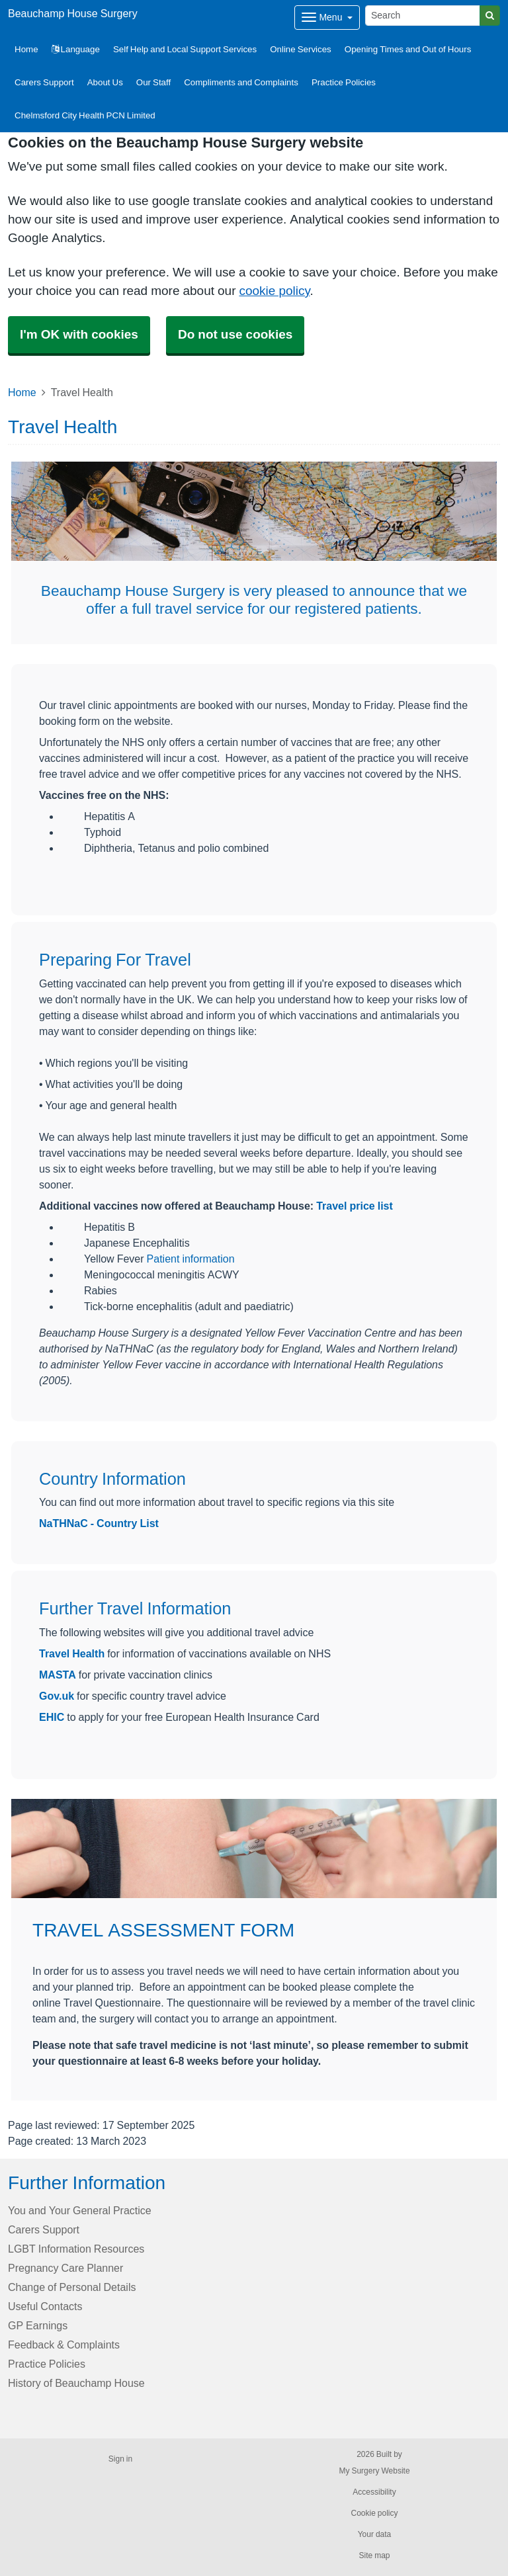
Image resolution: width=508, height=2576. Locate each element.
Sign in (120, 2459)
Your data (375, 2534)
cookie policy (274, 290)
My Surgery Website (374, 2471)
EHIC (53, 1717)
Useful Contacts (45, 2306)
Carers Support (44, 82)
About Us (105, 82)
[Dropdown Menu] (327, 17)
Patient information (191, 1258)
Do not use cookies (235, 334)
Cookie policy (374, 2513)
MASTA (57, 1674)
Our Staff (153, 82)
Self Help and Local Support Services (185, 49)
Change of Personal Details (72, 2287)
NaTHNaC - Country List (99, 1523)
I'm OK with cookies (79, 334)
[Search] (422, 15)
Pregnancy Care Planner (65, 2268)
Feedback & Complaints (64, 2344)
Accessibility (374, 2492)
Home (22, 392)
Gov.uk (56, 1695)
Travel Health (72, 1653)
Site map (374, 2555)
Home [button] (26, 49)
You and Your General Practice (79, 2210)
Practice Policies (344, 82)
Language (76, 49)
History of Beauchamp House (76, 2383)
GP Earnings (37, 2325)
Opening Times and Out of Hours (408, 49)
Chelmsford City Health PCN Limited (85, 115)
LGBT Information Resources (76, 2248)
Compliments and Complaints (241, 82)
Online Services (300, 49)
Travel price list (354, 1205)
